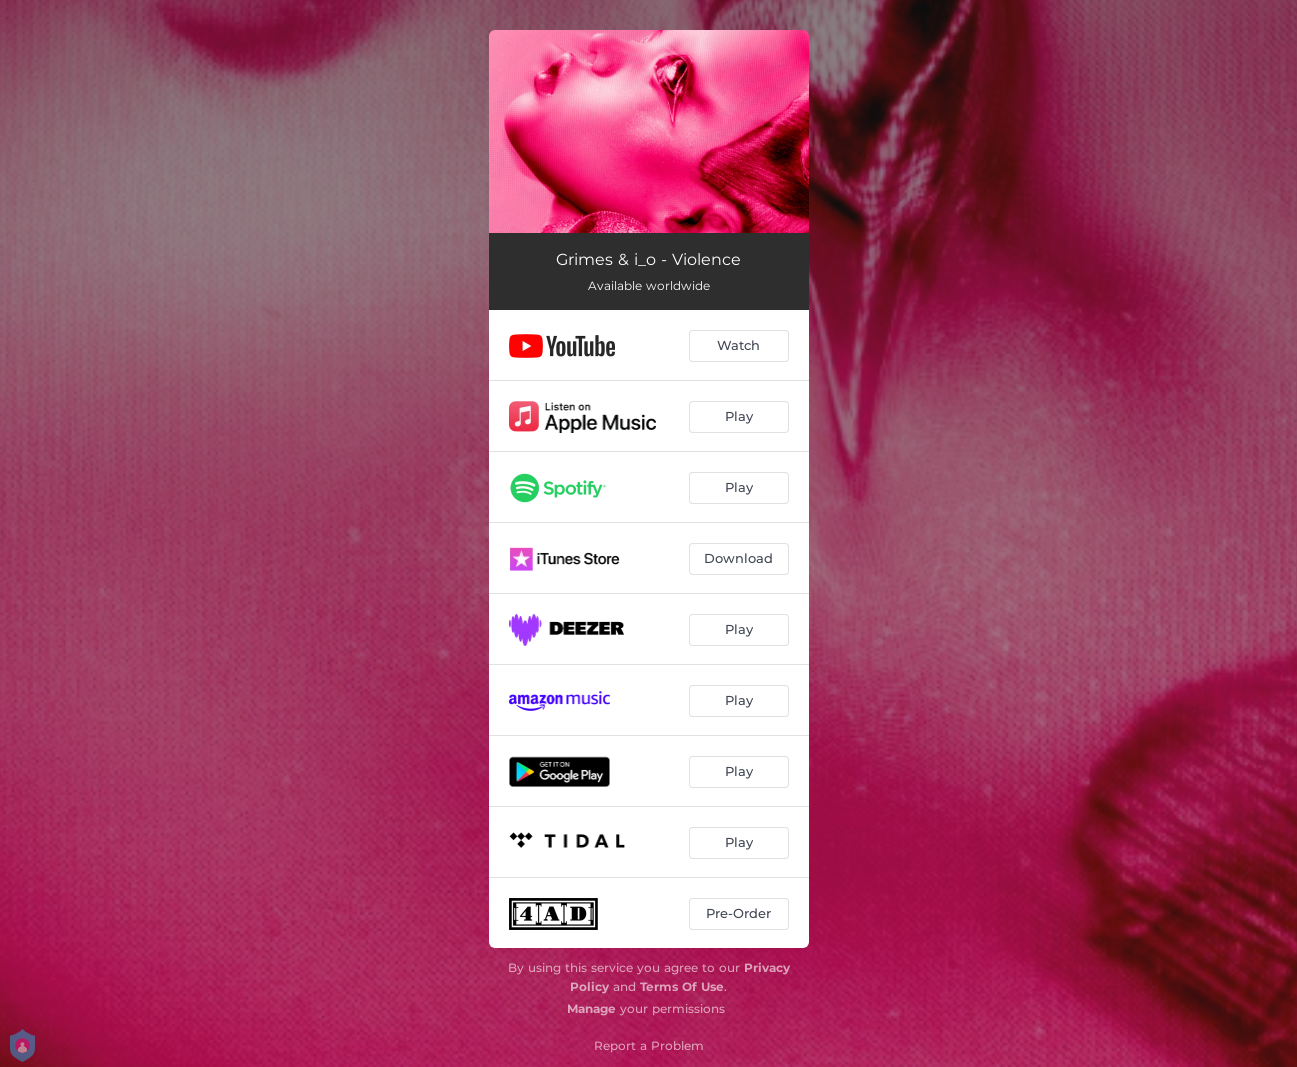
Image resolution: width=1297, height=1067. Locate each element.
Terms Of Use (682, 986)
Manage (591, 1008)
